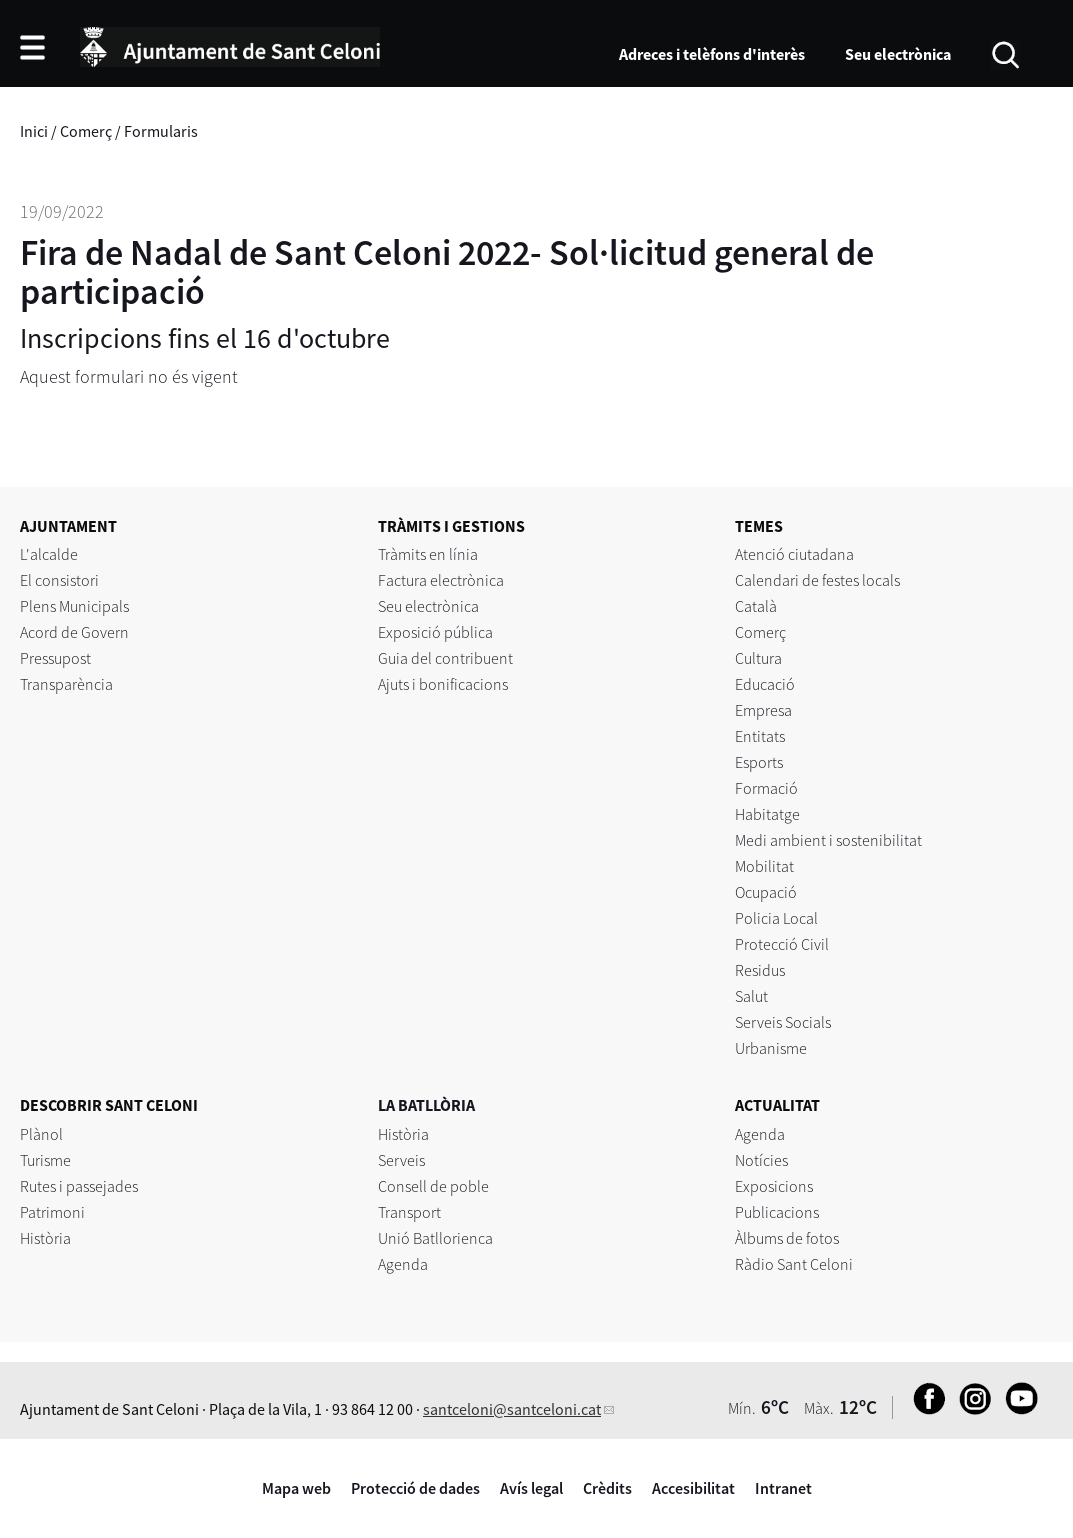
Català (756, 606)
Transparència (66, 684)
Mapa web (296, 1488)
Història (45, 1238)
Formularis (161, 131)
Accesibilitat (693, 1488)
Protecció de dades (415, 1488)
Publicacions (777, 1212)
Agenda (403, 1264)
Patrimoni (52, 1212)
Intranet (783, 1488)
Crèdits (607, 1488)
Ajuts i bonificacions (443, 684)
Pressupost (55, 658)
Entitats (760, 736)
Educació (765, 684)
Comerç (86, 131)
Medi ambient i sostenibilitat (828, 840)
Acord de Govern (74, 632)
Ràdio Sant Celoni (794, 1264)
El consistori (59, 580)
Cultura (758, 658)
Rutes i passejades (79, 1186)
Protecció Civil (782, 944)
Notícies (761, 1160)
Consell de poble (433, 1186)
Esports (759, 762)
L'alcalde (49, 554)
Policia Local (776, 918)
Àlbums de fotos (787, 1238)
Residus (760, 970)
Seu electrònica (898, 54)
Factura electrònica (441, 580)
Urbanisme (771, 1048)
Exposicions (774, 1186)
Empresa (763, 710)
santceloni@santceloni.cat (512, 1409)
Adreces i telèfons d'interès (712, 54)
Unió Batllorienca (435, 1238)
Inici (34, 131)
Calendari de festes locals (817, 580)
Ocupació (766, 892)
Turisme (45, 1160)
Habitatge (767, 814)
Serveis (401, 1160)
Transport (409, 1212)
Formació (766, 788)
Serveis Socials (783, 1022)
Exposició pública (435, 632)
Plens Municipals (74, 606)
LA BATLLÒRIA (426, 1105)
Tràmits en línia (428, 554)
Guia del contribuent (445, 658)
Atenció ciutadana (794, 554)
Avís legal (531, 1488)
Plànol (41, 1134)
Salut (751, 996)
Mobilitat (764, 866)
